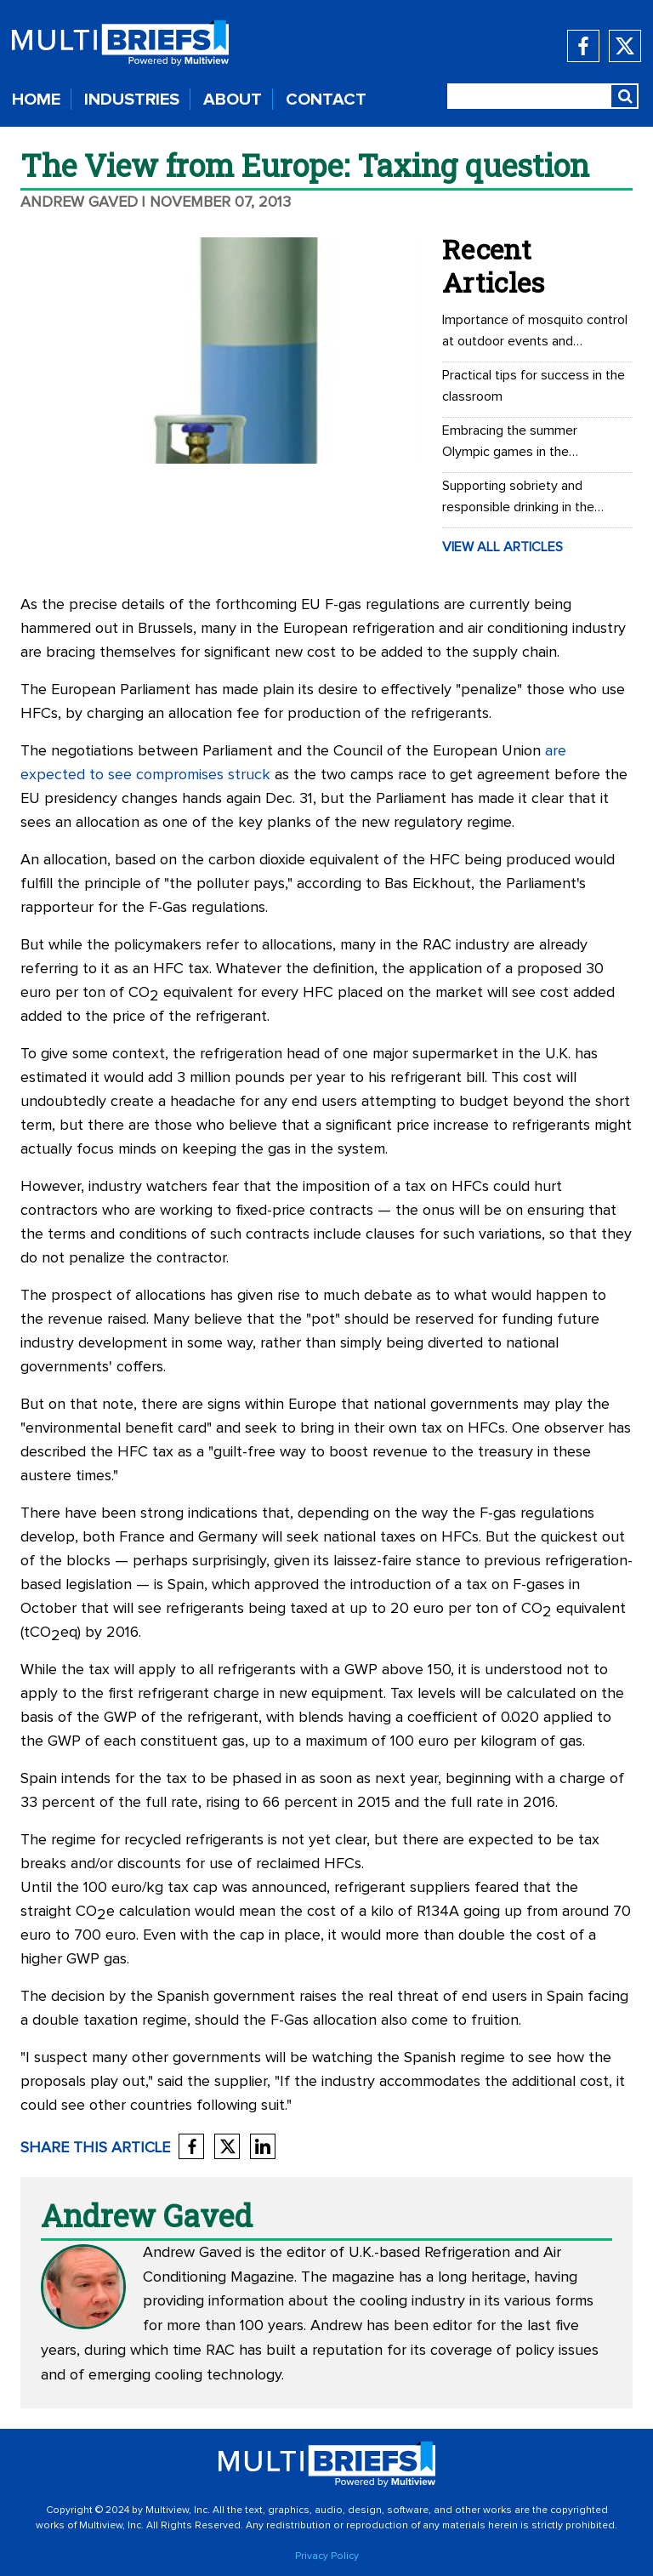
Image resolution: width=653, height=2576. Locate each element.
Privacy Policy (327, 2556)
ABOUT (232, 99)
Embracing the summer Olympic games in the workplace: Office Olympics (522, 443)
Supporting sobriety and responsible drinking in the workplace (518, 498)
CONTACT (326, 99)
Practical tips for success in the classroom (533, 385)
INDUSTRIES (131, 99)
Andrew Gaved (79, 202)
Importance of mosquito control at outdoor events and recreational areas (534, 332)
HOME (36, 99)
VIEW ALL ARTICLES (502, 547)
